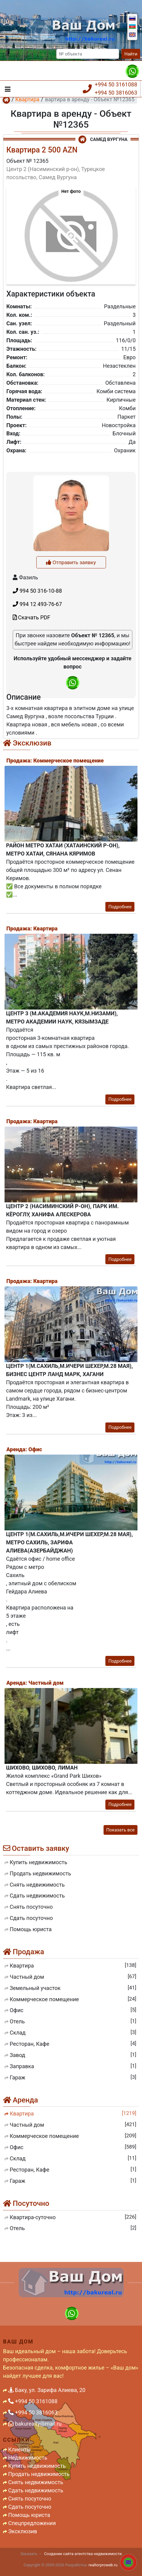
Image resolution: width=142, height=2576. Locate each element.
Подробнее (120, 906)
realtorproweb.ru (103, 2565)
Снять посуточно (29, 2498)
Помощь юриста (29, 2515)
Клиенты (19, 2449)
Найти (130, 54)
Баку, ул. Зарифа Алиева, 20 (46, 2390)
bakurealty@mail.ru (34, 2423)
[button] (71, 232)
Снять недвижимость (35, 2482)
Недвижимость (27, 2457)
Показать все (120, 1830)
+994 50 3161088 (116, 84)
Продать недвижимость (39, 2474)
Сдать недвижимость (35, 2490)
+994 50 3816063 (116, 92)
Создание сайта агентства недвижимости (83, 2553)
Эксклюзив (22, 2531)
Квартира (27, 99)
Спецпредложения (32, 2523)
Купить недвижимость (37, 2466)
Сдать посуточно (29, 2507)
